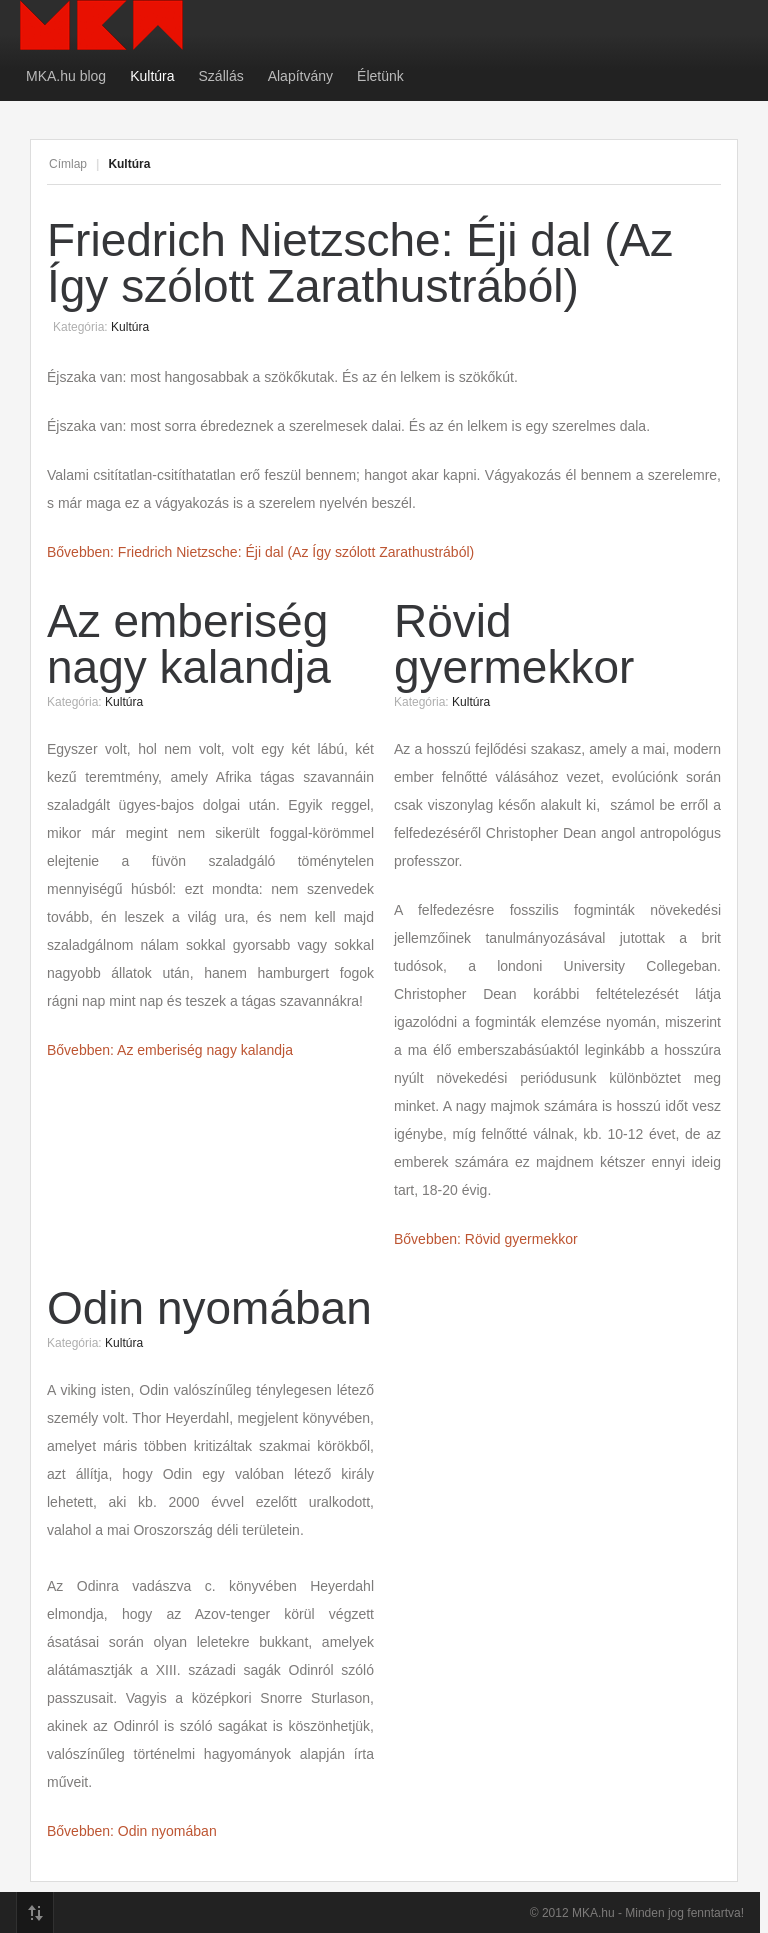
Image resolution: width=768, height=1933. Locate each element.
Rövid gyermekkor (514, 644)
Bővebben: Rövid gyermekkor (486, 1239)
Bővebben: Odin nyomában (132, 1831)
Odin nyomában (209, 1308)
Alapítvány (300, 76)
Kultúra (152, 76)
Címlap (68, 164)
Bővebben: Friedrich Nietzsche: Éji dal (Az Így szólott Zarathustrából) (260, 552)
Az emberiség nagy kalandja (189, 644)
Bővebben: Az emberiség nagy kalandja (170, 1050)
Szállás (221, 76)
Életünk (380, 76)
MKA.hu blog (66, 76)
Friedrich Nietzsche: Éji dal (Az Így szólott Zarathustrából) (360, 263)
